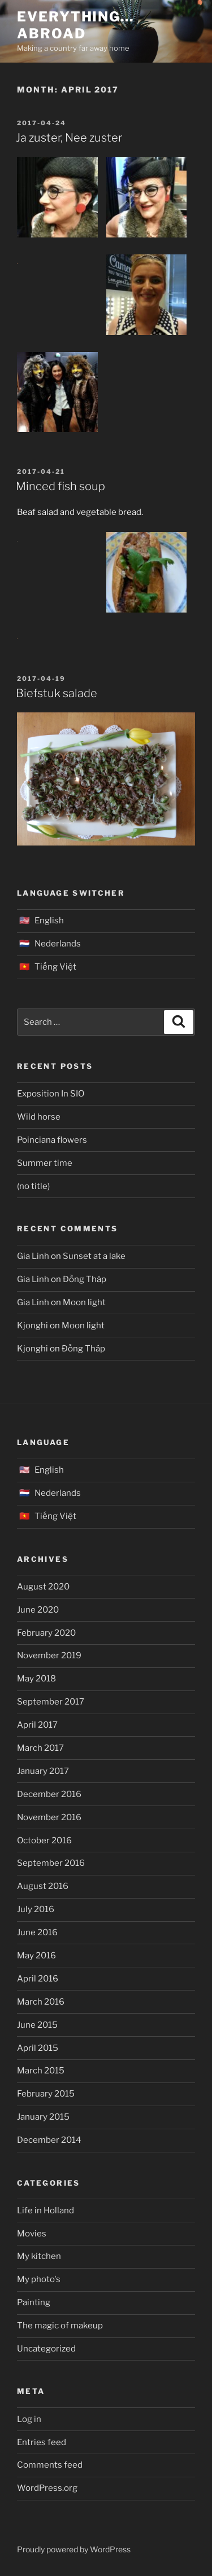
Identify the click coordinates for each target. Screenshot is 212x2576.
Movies (31, 2234)
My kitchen (39, 2256)
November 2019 (49, 1655)
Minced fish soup (60, 486)
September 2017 (50, 1702)
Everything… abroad (75, 25)
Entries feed (41, 2442)
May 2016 (36, 1955)
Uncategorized (46, 2349)
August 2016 (42, 1886)
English (49, 920)
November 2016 (49, 1817)
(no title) (33, 1186)
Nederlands (57, 944)
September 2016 (51, 1863)
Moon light (84, 1302)
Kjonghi (32, 1325)
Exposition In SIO (50, 1094)
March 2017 (40, 1748)
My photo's (38, 2279)
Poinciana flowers (52, 1140)
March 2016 (40, 2002)
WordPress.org (47, 2488)
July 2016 (35, 1909)
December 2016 (49, 1794)
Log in (29, 2419)
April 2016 (37, 1979)
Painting (33, 2302)
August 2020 (43, 1587)
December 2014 (49, 2140)
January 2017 (43, 1771)
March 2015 (40, 2071)
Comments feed (50, 2465)
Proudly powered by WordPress (74, 2549)
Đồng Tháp (84, 1279)
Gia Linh (33, 1256)
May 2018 (36, 1679)
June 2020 (38, 1610)
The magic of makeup (60, 2325)
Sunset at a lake (94, 1256)
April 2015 (37, 2048)
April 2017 (37, 1725)
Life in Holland (45, 2210)
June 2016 (37, 1932)
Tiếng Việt (55, 967)
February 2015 (46, 2094)
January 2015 (43, 2117)
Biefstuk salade (56, 693)
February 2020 (46, 1633)
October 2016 (44, 1840)
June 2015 (37, 2025)
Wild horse (38, 1117)
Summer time (44, 1163)
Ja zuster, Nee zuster (69, 137)
